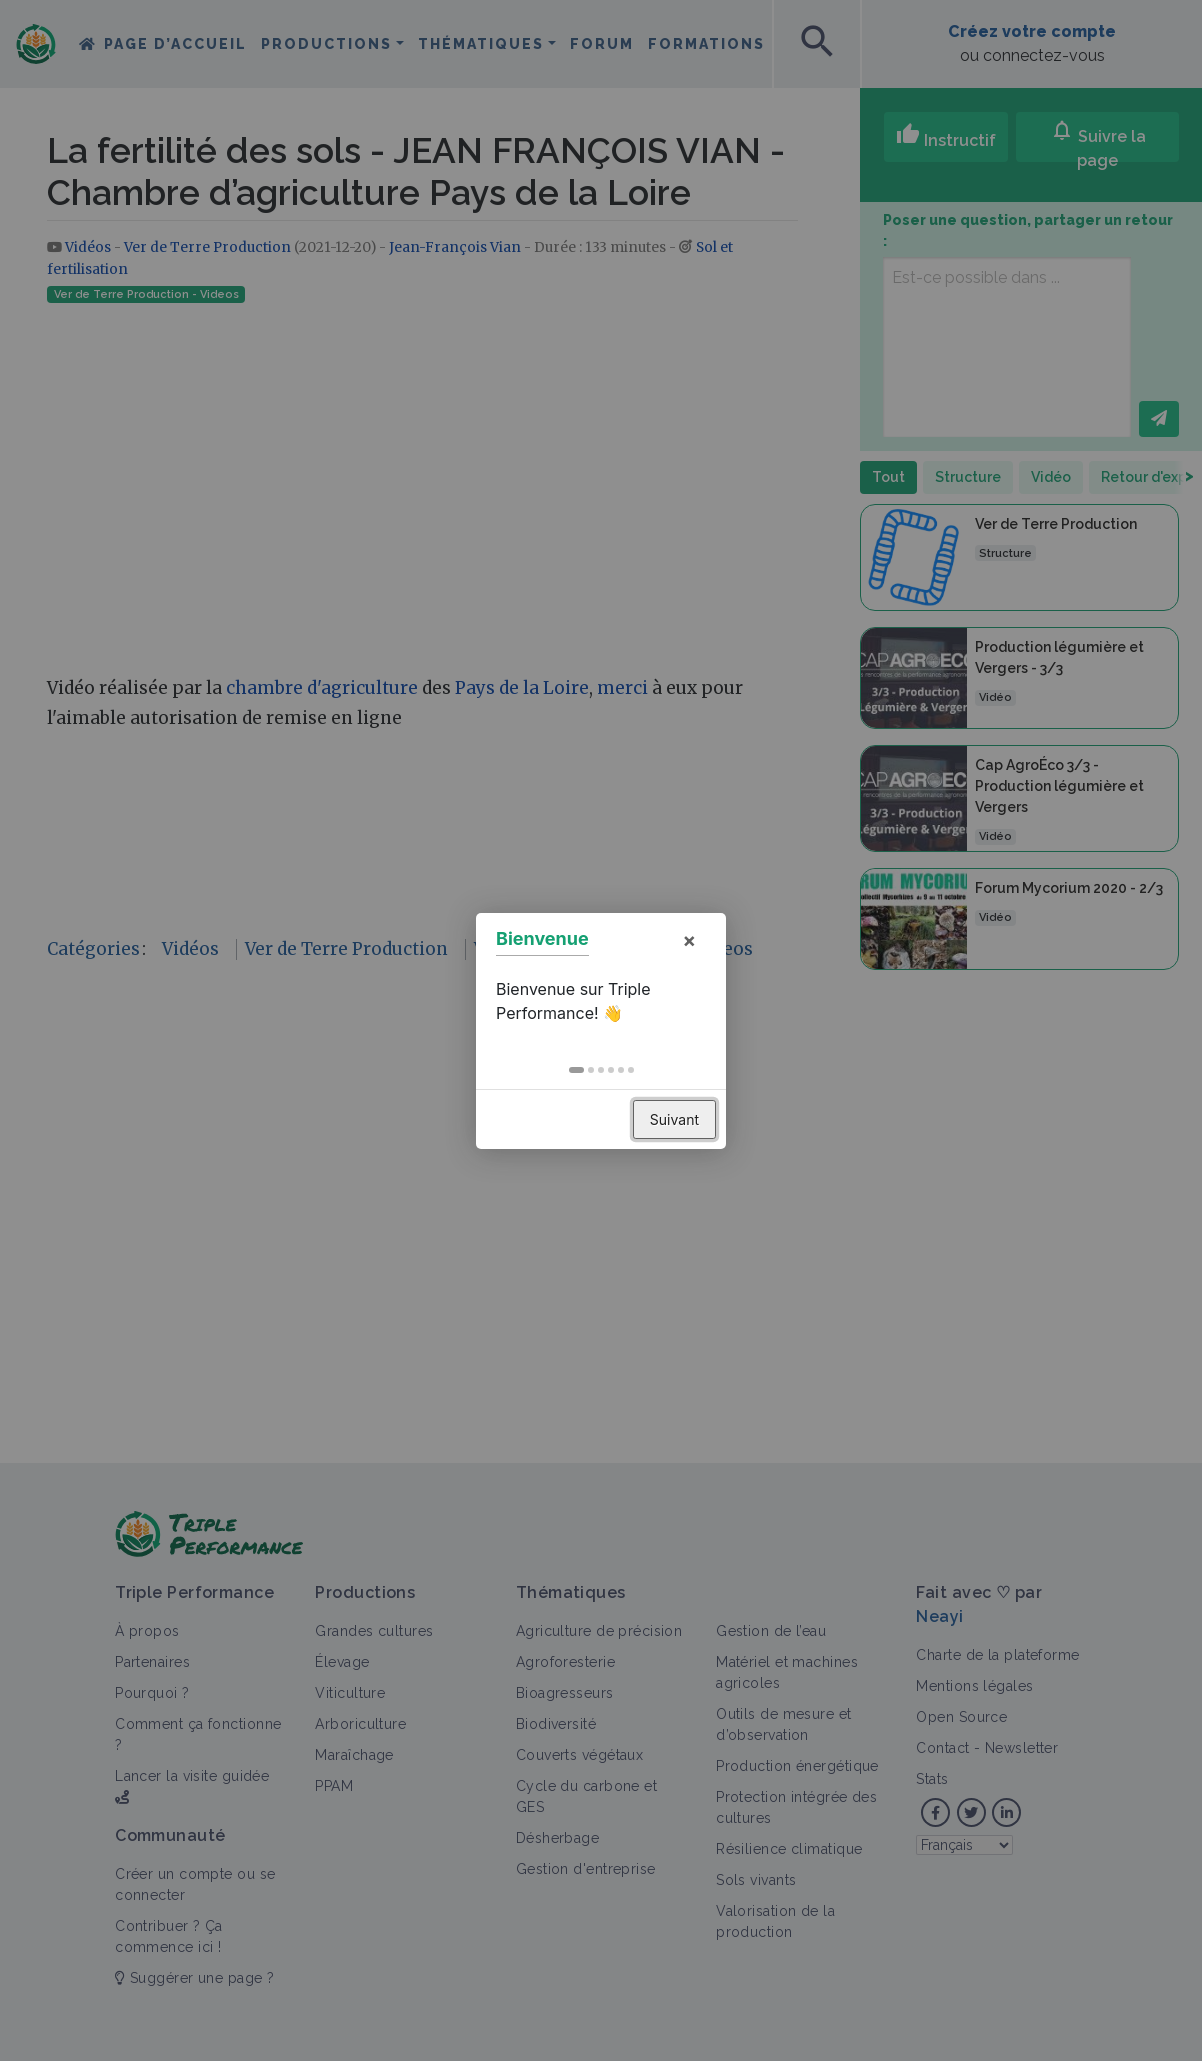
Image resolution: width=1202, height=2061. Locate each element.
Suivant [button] (674, 1119)
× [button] (689, 940)
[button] (576, 1070)
